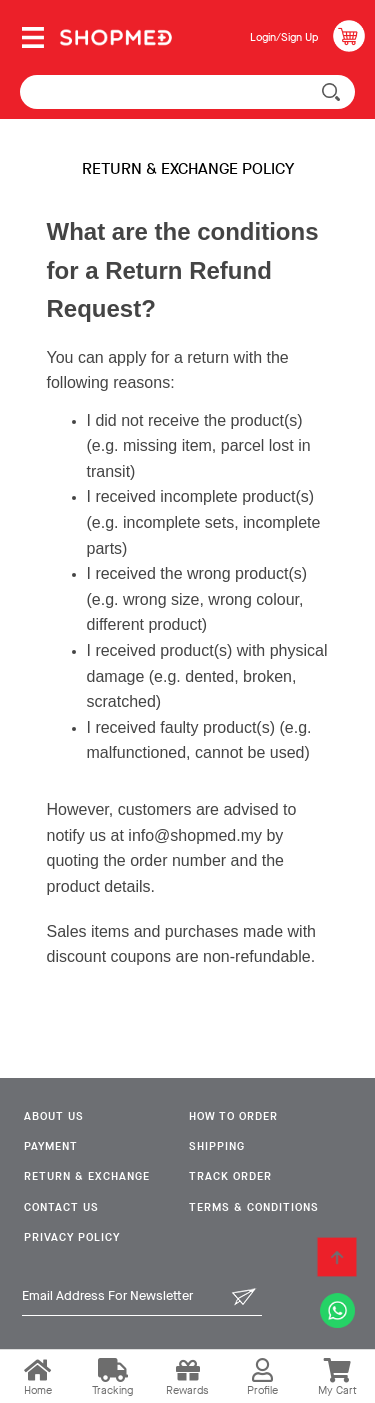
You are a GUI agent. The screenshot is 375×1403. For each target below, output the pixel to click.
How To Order (233, 1116)
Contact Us (61, 1207)
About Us (54, 1116)
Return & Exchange (87, 1176)
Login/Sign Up (284, 37)
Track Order (230, 1176)
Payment (51, 1146)
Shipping (217, 1146)
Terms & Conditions (254, 1207)
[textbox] (187, 92)
